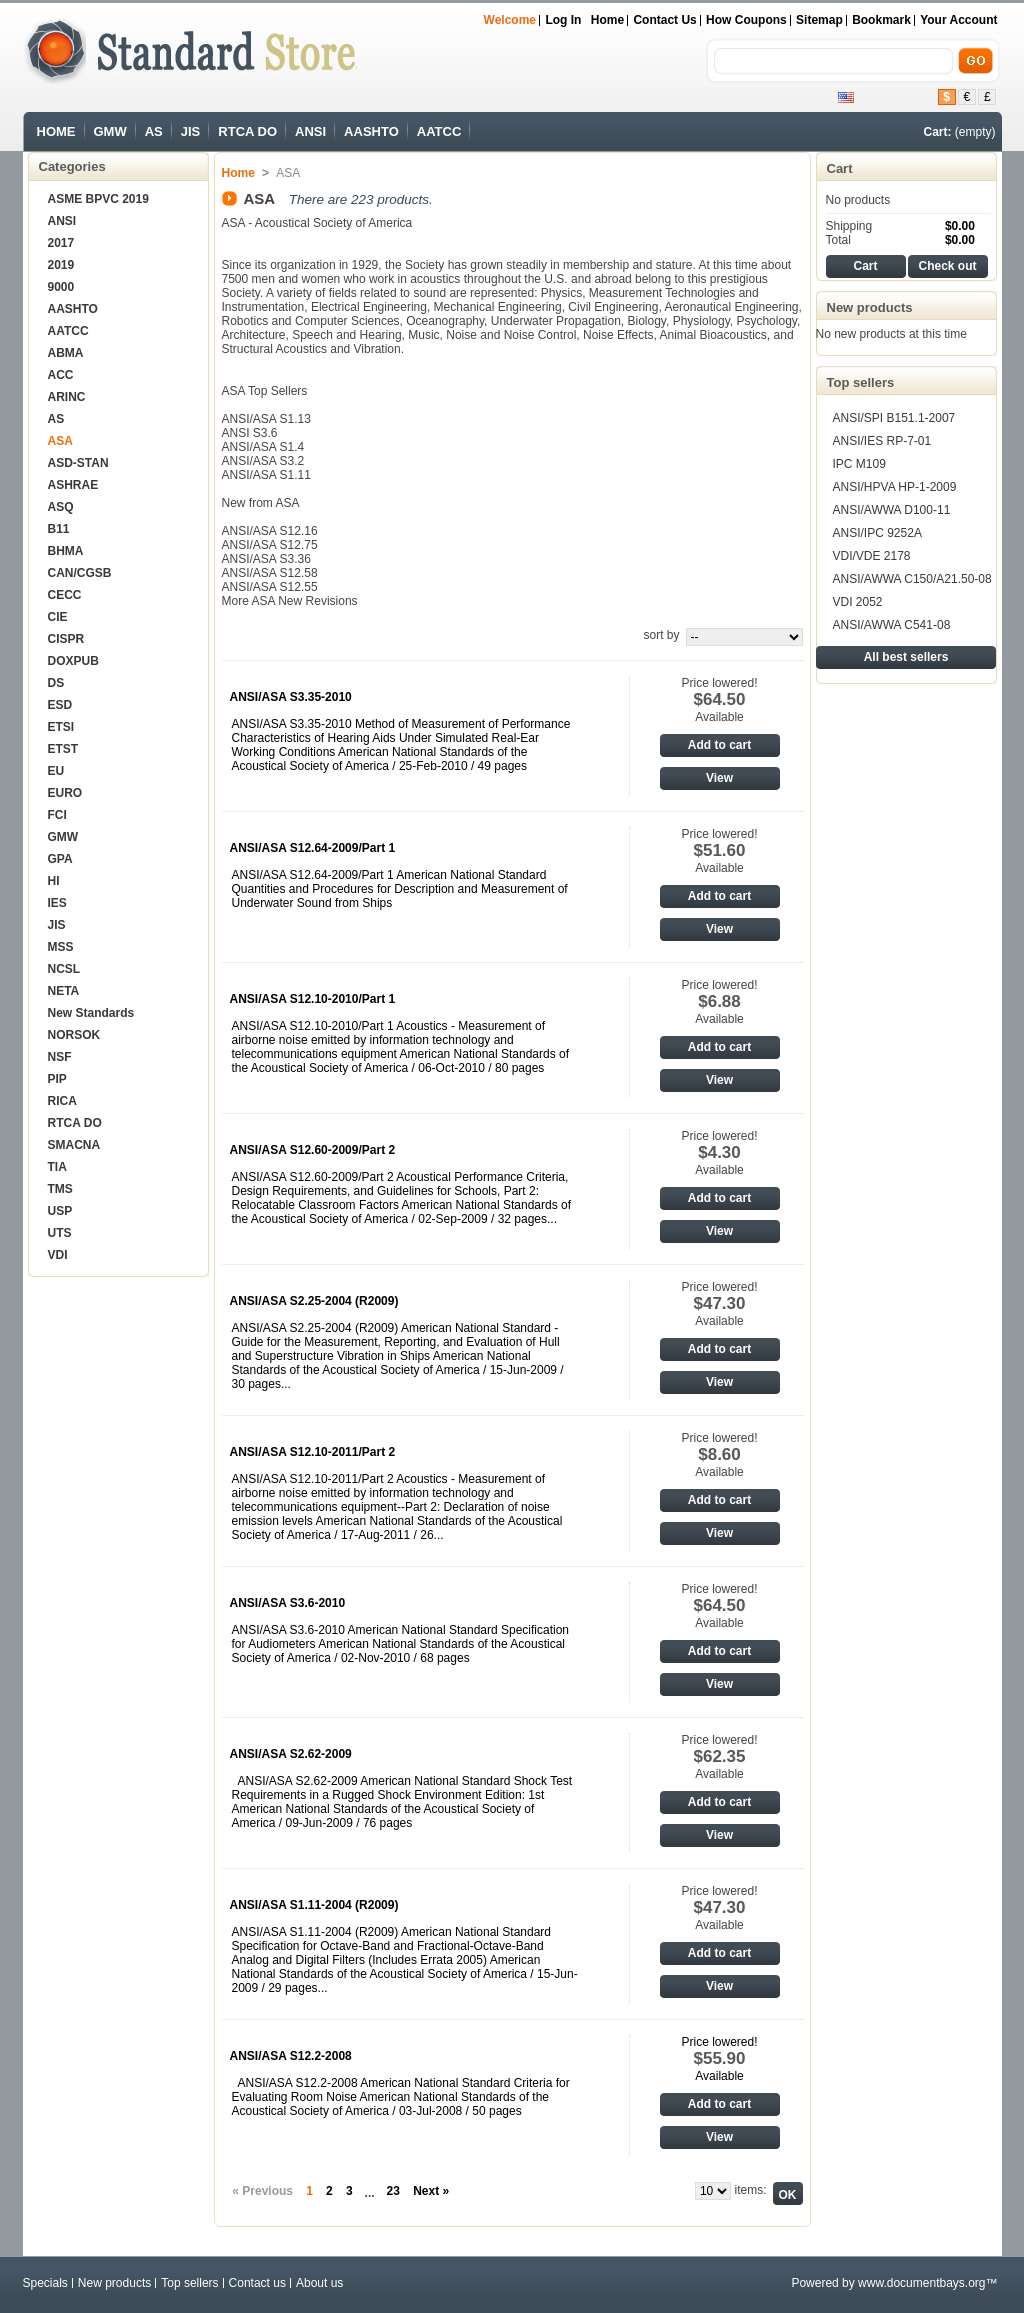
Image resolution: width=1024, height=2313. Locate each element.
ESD (60, 705)
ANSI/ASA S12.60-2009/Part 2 (313, 1150)
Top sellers (861, 382)
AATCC (439, 131)
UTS (60, 1233)
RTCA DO (247, 131)
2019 (61, 265)
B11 (59, 529)
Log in (563, 20)
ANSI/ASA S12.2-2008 (291, 2056)
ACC (61, 375)
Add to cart (719, 745)
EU (56, 771)
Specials (45, 2283)
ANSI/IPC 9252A (877, 533)
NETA (64, 991)
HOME (56, 131)
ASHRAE (73, 485)
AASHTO (371, 131)
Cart (840, 168)
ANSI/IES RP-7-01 (882, 441)
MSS (61, 947)
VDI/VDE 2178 (872, 556)
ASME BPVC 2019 (98, 199)
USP (60, 1211)
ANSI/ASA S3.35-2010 (291, 697)
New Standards (91, 1013)
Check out (947, 266)
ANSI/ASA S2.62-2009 (291, 1754)
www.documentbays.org (921, 2283)
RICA (62, 1101)
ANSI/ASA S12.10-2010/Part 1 (313, 999)
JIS (191, 131)
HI (54, 881)
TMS (60, 1189)
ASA (60, 441)
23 (393, 2191)
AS (154, 131)
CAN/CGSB (80, 573)
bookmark (881, 20)
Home (607, 20)
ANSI (310, 131)
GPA (60, 859)
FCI (57, 815)
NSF (60, 1057)
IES (57, 903)
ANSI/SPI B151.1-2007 (894, 418)
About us (319, 2283)
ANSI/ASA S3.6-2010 (288, 1603)
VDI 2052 (858, 602)
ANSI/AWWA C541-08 (892, 625)
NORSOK (74, 1035)
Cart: (937, 132)
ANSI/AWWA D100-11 (892, 510)
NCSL (64, 969)
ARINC (67, 397)
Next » (431, 2191)
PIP (57, 1079)
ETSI (61, 727)
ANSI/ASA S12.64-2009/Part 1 (313, 848)
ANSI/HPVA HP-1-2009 (895, 487)
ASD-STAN (78, 463)
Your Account (958, 20)
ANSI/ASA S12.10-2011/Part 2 (313, 1452)
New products (870, 307)
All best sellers (906, 657)
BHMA (66, 551)
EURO (65, 793)
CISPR (66, 639)
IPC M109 (859, 464)
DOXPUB (73, 661)
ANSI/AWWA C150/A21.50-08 (912, 579)
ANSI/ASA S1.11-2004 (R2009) (314, 1905)
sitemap (819, 20)
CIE (58, 617)
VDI (58, 1255)
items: (750, 2190)
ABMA (66, 353)
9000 (61, 287)
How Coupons (746, 20)
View (719, 778)
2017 (61, 243)
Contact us (664, 20)
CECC (65, 595)
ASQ (61, 507)
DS (56, 683)
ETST (63, 749)
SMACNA (74, 1145)
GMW (110, 131)
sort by (661, 635)
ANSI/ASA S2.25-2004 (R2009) (314, 1301)
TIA (57, 1167)
